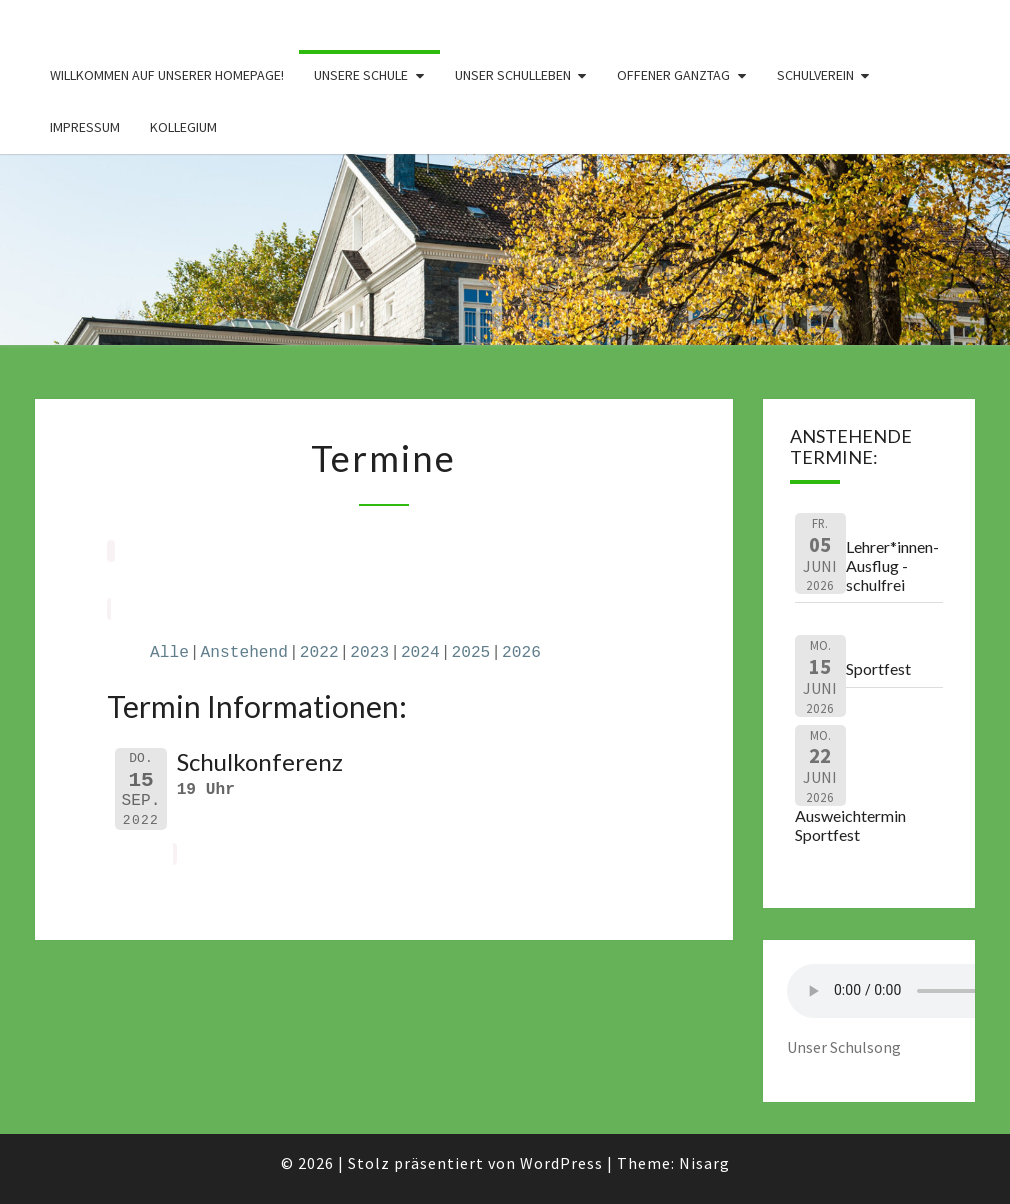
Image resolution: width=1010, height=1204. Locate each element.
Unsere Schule (361, 75)
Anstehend (244, 653)
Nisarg (704, 1163)
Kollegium (183, 127)
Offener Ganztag (673, 75)
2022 (319, 653)
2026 (521, 653)
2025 (470, 653)
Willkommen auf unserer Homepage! (167, 75)
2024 (420, 653)
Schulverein (815, 75)
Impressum (85, 127)
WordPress (561, 1163)
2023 (369, 653)
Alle (169, 653)
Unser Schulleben (513, 75)
